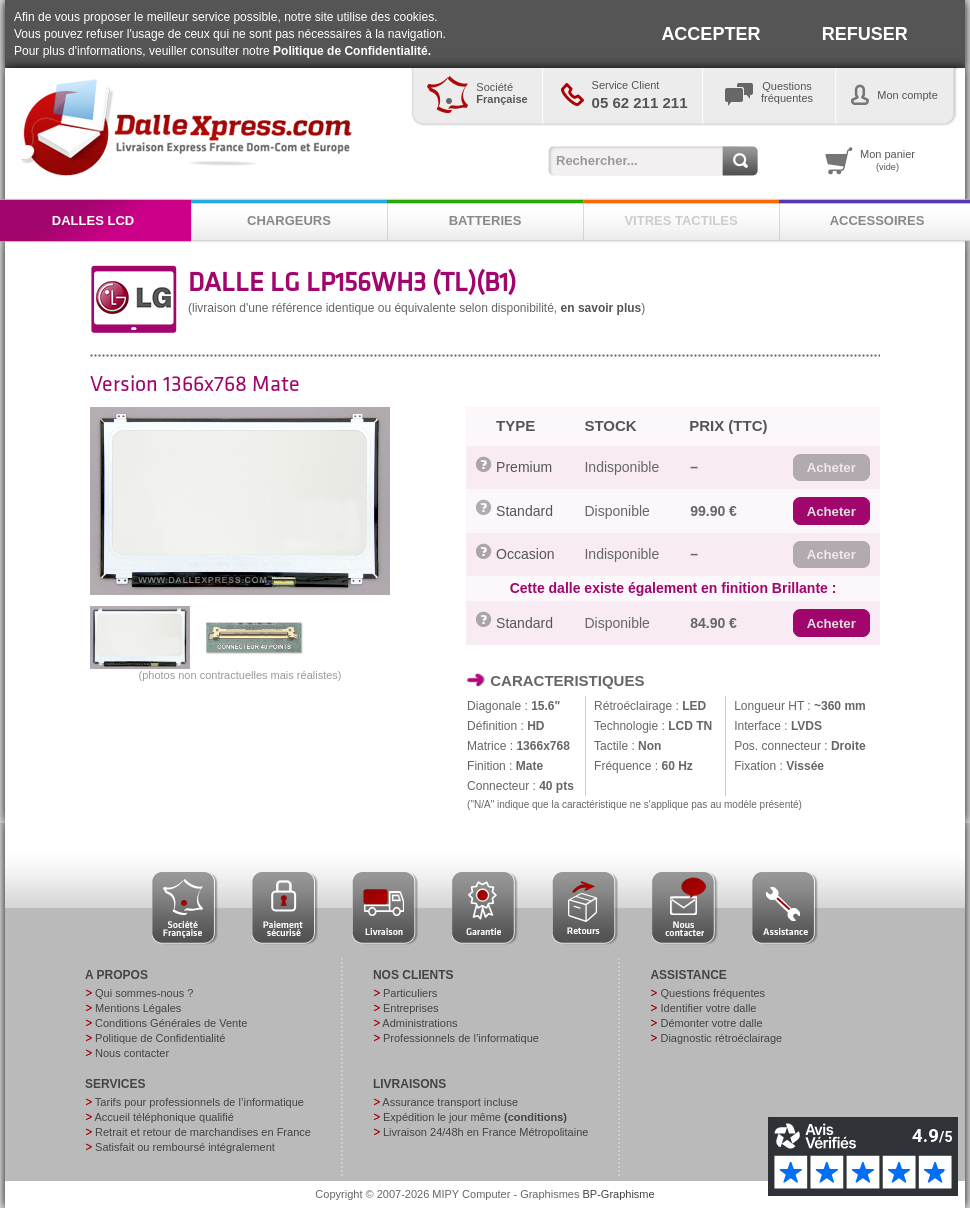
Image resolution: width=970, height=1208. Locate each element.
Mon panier (887, 160)
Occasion (525, 554)
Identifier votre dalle (708, 1008)
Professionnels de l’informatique (461, 1038)
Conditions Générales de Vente (171, 1023)
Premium (524, 467)
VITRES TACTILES (680, 220)
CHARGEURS (289, 220)
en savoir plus (601, 308)
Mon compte (907, 95)
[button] (831, 468)
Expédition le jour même (475, 1117)
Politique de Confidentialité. (352, 51)
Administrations (419, 1023)
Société (501, 93)
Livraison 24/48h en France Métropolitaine (485, 1132)
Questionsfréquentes (787, 92)
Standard (524, 511)
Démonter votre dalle (711, 1023)
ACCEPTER (710, 34)
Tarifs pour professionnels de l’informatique (199, 1102)
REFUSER (865, 34)
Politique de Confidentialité (160, 1038)
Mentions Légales (138, 1008)
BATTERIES (485, 220)
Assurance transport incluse (450, 1102)
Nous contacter (132, 1053)
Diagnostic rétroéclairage (721, 1038)
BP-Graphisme (619, 1194)
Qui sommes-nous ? (144, 993)
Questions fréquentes (712, 993)
